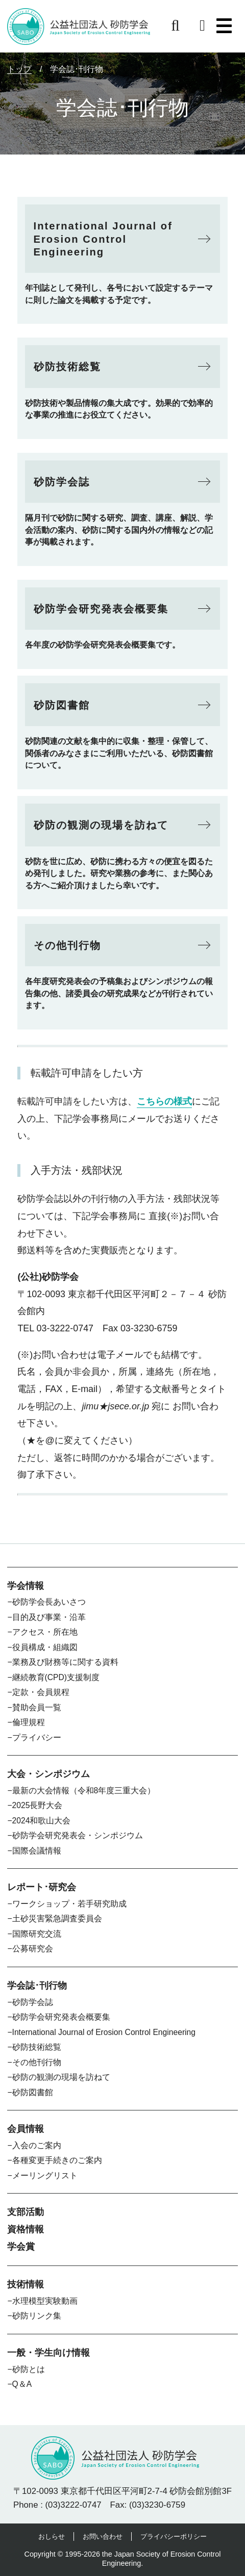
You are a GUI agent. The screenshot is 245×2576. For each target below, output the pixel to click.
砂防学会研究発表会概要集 (61, 2017)
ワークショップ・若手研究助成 (69, 1903)
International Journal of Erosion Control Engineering (103, 2032)
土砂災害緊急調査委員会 (57, 1918)
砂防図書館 (32, 2092)
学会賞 (21, 2247)
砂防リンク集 (36, 2315)
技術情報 (25, 2284)
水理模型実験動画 (45, 2301)
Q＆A (22, 2384)
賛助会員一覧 (36, 1707)
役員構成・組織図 (45, 1647)
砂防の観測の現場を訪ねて (61, 2077)
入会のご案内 (36, 2145)
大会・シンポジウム (48, 1774)
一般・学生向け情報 (48, 2353)
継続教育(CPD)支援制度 (56, 1677)
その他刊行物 (36, 2062)
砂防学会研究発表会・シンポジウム (77, 1835)
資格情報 (25, 2229)
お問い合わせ (102, 2536)
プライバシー (36, 1737)
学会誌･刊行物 (37, 1985)
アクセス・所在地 (45, 1632)
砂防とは (28, 2369)
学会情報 (25, 1586)
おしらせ (51, 2536)
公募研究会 (32, 1948)
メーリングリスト (45, 2175)
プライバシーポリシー (173, 2536)
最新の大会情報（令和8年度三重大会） (84, 1790)
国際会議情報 (36, 1850)
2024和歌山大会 (41, 1820)
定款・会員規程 (40, 1692)
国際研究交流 (36, 1933)
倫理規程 (28, 1722)
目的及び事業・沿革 (49, 1617)
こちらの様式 (164, 1101)
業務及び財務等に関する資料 (65, 1662)
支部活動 (25, 2212)
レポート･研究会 (41, 1887)
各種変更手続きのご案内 (57, 2160)
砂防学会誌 (32, 2002)
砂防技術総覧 (36, 2047)
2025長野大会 (37, 1805)
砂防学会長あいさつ (49, 1602)
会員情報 (25, 2129)
